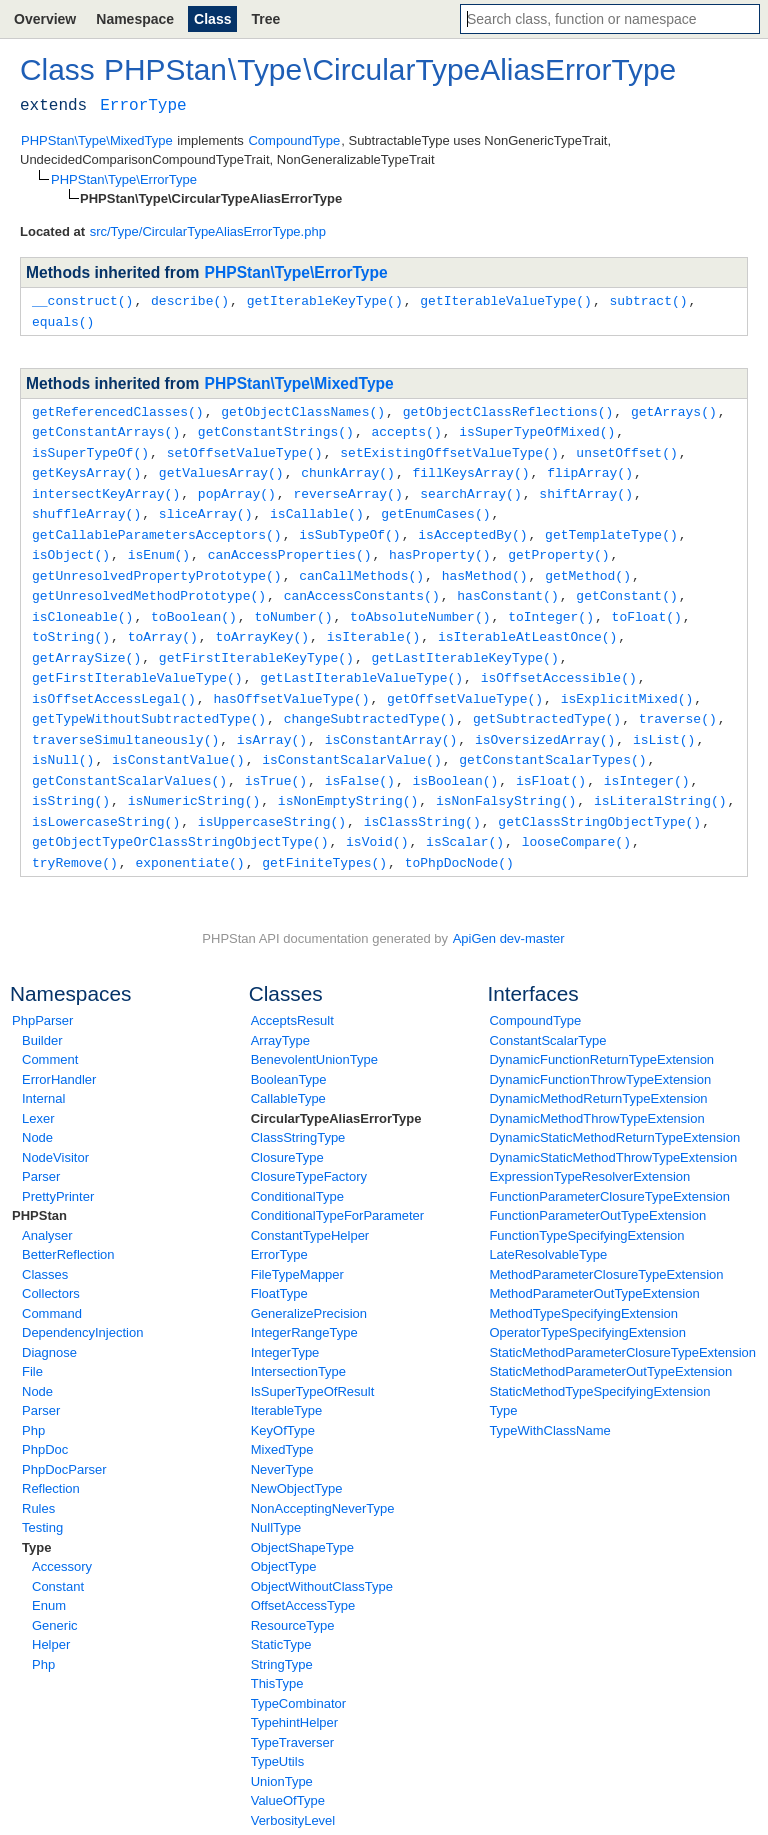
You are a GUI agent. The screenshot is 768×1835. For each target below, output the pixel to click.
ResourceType (293, 1600)
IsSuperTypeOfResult (313, 1366)
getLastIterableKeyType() (464, 643)
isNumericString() (194, 779)
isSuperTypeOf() (90, 448)
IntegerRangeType (304, 1307)
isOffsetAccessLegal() (114, 682)
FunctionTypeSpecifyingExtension (586, 1210)
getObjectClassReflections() (508, 409)
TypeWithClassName (549, 1405)
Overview (45, 19)
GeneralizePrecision (309, 1288)
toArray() (163, 623)
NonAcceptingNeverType (323, 1483)
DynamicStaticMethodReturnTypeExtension (614, 1112)
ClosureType (287, 1132)
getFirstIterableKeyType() (256, 643)
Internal (43, 1073)
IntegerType (285, 1327)
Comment (50, 1034)
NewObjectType (297, 1463)
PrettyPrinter (58, 1171)
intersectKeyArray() (106, 487)
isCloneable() (82, 604)
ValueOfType (288, 1775)
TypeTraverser (292, 1717)
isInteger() (647, 760)
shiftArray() (586, 487)
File (32, 1346)
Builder (42, 1015)
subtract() (648, 300)
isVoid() (377, 818)
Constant (58, 1561)
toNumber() (293, 604)
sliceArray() (206, 506)
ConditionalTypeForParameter (337, 1190)
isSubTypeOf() (349, 526)
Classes (45, 1249)
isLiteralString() (660, 779)
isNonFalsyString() (506, 779)
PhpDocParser (64, 1444)
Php (33, 1405)
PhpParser (42, 995)
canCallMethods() (361, 565)
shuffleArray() (86, 506)
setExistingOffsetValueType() (449, 448)
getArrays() (674, 409)
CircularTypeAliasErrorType (336, 1093)
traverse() (678, 701)
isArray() (272, 721)
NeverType (282, 1444)
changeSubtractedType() (370, 701)
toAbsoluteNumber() (420, 604)
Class (212, 19)
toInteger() (551, 604)
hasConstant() (507, 584)
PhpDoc (45, 1424)
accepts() (406, 428)
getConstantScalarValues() (129, 760)
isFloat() (551, 760)
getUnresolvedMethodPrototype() (149, 584)
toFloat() (647, 604)
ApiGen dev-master (509, 913)
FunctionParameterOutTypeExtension (597, 1190)
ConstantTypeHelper (310, 1210)
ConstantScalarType (547, 1015)
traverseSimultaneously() (125, 721)
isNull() (63, 740)
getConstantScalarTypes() (552, 740)
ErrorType (279, 1229)
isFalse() (360, 760)
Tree (265, 19)
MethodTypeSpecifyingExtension (583, 1288)
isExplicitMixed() (627, 682)
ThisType (277, 1658)
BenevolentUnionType (314, 1034)
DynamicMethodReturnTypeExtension (598, 1073)
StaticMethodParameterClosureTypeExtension (622, 1327)
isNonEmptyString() (348, 779)
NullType (276, 1502)
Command (52, 1288)
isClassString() (422, 799)
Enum (49, 1580)
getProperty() (558, 545)
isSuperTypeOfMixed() (537, 428)
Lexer (38, 1093)
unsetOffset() (626, 448)
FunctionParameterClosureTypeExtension (609, 1171)
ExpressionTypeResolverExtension (589, 1151)
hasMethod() (485, 565)
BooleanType (289, 1054)
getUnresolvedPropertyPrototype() (157, 565)
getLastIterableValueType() (361, 662)
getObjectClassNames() (303, 409)
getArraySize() (86, 643)
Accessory (62, 1541)
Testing (42, 1502)
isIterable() (374, 623)
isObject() (71, 545)
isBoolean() (455, 760)
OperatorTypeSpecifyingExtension (587, 1307)
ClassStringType (298, 1112)
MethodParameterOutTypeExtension (594, 1268)
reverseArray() (347, 487)
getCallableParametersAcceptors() (157, 526)
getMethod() (588, 565)
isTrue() (276, 760)
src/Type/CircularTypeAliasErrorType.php (208, 231)
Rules (38, 1483)
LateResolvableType (548, 1229)
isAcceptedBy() (472, 526)
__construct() (82, 300)
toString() (71, 623)
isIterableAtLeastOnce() (527, 623)
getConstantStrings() (276, 428)
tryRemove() (75, 838)
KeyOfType (283, 1405)
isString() (71, 779)
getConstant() (626, 584)
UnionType (282, 1756)
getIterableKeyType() (325, 300)
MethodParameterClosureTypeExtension (606, 1249)
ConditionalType (297, 1171)
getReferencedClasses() (118, 409)
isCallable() (317, 506)
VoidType (278, 1814)
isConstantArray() (391, 721)
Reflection (51, 1463)
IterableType (287, 1385)
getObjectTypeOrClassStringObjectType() (180, 818)
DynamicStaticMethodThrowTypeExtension (613, 1132)
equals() (63, 320)
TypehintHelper (294, 1697)
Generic (55, 1600)
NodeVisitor (55, 1132)
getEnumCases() (435, 506)
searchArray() (470, 487)
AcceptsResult (292, 995)
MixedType (282, 1424)
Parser (41, 1151)
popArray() (237, 487)
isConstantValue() (178, 740)
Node (37, 1112)
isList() (664, 721)
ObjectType (284, 1541)
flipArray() (590, 467)
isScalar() (465, 818)
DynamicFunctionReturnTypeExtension (601, 1034)
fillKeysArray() (470, 467)
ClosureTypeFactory (309, 1151)
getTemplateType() (611, 526)
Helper (51, 1619)
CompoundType (535, 995)
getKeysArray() (86, 467)
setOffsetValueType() (245, 448)
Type (36, 1522)
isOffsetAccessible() (559, 662)
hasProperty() (439, 545)
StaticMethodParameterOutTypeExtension (610, 1346)
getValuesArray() (221, 467)
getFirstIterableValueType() (137, 662)
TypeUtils (277, 1736)
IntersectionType (298, 1346)
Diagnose (49, 1327)
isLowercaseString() (106, 799)
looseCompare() (576, 818)
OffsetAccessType (303, 1580)
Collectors (51, 1268)
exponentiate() (189, 838)
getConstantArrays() (106, 428)
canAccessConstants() (362, 584)
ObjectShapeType (302, 1522)
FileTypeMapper (297, 1249)
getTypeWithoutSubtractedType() (149, 701)
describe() (190, 300)
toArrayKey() (262, 623)
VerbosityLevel (293, 1795)
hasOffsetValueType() (291, 682)
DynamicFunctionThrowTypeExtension (600, 1054)
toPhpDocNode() (459, 838)
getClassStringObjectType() (599, 799)
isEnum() (159, 545)
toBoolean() (194, 604)
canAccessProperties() (290, 545)
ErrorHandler (59, 1054)
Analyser (47, 1210)
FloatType (279, 1268)
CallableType (288, 1073)
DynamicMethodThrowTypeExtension (596, 1093)
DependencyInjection (82, 1307)
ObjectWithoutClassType (322, 1561)
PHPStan (39, 1190)
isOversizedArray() (545, 721)
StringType (282, 1639)
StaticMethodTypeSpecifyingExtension (599, 1366)
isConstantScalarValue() (351, 740)
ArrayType (280, 1015)
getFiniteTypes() (324, 838)
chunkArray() (348, 467)
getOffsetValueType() (465, 682)
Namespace (135, 19)
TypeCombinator (298, 1678)
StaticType (281, 1619)
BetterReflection (68, 1229)
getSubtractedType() (547, 701)
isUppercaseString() (272, 799)
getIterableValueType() (506, 300)
